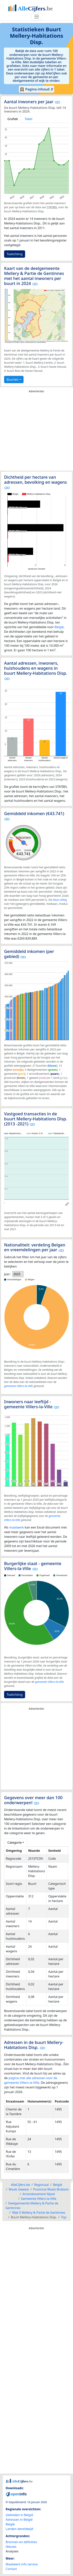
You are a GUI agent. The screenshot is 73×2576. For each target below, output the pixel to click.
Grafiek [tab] (12, 119)
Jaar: (7, 1274)
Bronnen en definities (21, 2542)
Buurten (12, 379)
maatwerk (16, 1527)
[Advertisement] (36, 433)
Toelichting (15, 254)
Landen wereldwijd (19, 2529)
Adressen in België (19, 2519)
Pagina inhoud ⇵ (36, 89)
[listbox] (17, 1274)
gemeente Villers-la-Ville (18, 1386)
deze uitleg (60, 900)
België (59, 627)
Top (63, 2217)
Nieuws (11, 2546)
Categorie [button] (14, 1842)
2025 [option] (16, 1274)
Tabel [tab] (28, 119)
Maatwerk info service (22, 2564)
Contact (11, 2569)
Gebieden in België (19, 2515)
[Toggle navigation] (36, 16)
